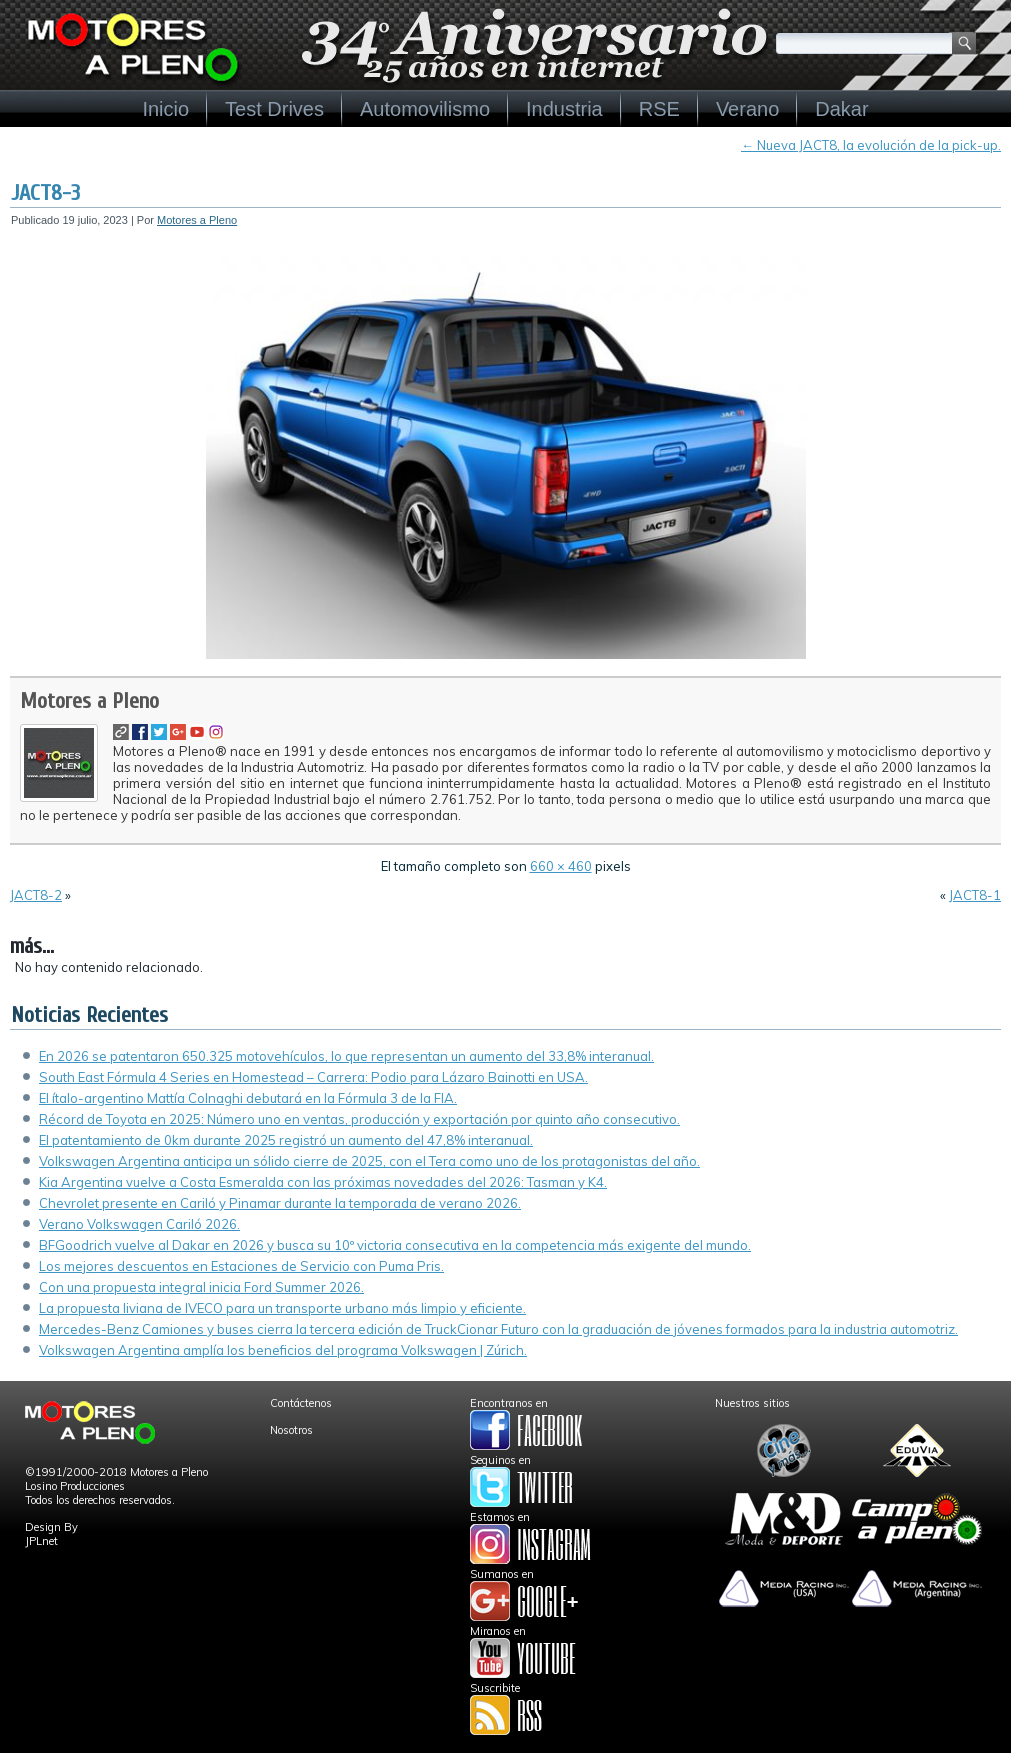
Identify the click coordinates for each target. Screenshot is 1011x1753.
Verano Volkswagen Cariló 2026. (139, 1224)
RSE (659, 109)
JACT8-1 (975, 895)
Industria (564, 109)
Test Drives (274, 109)
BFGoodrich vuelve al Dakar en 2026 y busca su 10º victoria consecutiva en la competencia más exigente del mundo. (395, 1245)
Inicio (165, 109)
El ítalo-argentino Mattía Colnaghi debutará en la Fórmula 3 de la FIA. (248, 1098)
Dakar (841, 109)
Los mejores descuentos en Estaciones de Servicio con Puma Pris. (241, 1266)
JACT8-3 (45, 193)
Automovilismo (425, 109)
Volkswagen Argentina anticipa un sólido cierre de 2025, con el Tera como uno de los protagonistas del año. (369, 1161)
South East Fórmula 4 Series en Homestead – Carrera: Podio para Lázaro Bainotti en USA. (313, 1077)
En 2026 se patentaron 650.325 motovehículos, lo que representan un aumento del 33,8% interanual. (346, 1056)
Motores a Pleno (197, 220)
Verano (747, 109)
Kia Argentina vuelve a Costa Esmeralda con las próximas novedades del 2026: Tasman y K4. (323, 1182)
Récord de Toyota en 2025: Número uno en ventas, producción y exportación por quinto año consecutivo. (359, 1119)
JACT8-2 (36, 895)
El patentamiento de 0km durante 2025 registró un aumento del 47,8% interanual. (286, 1140)
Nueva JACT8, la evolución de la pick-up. (871, 145)
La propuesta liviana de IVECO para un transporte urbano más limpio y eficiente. (282, 1308)
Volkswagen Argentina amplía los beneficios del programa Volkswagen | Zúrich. (283, 1350)
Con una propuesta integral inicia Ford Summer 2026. (201, 1287)
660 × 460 (561, 866)
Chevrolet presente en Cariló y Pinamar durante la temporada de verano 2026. (280, 1203)
